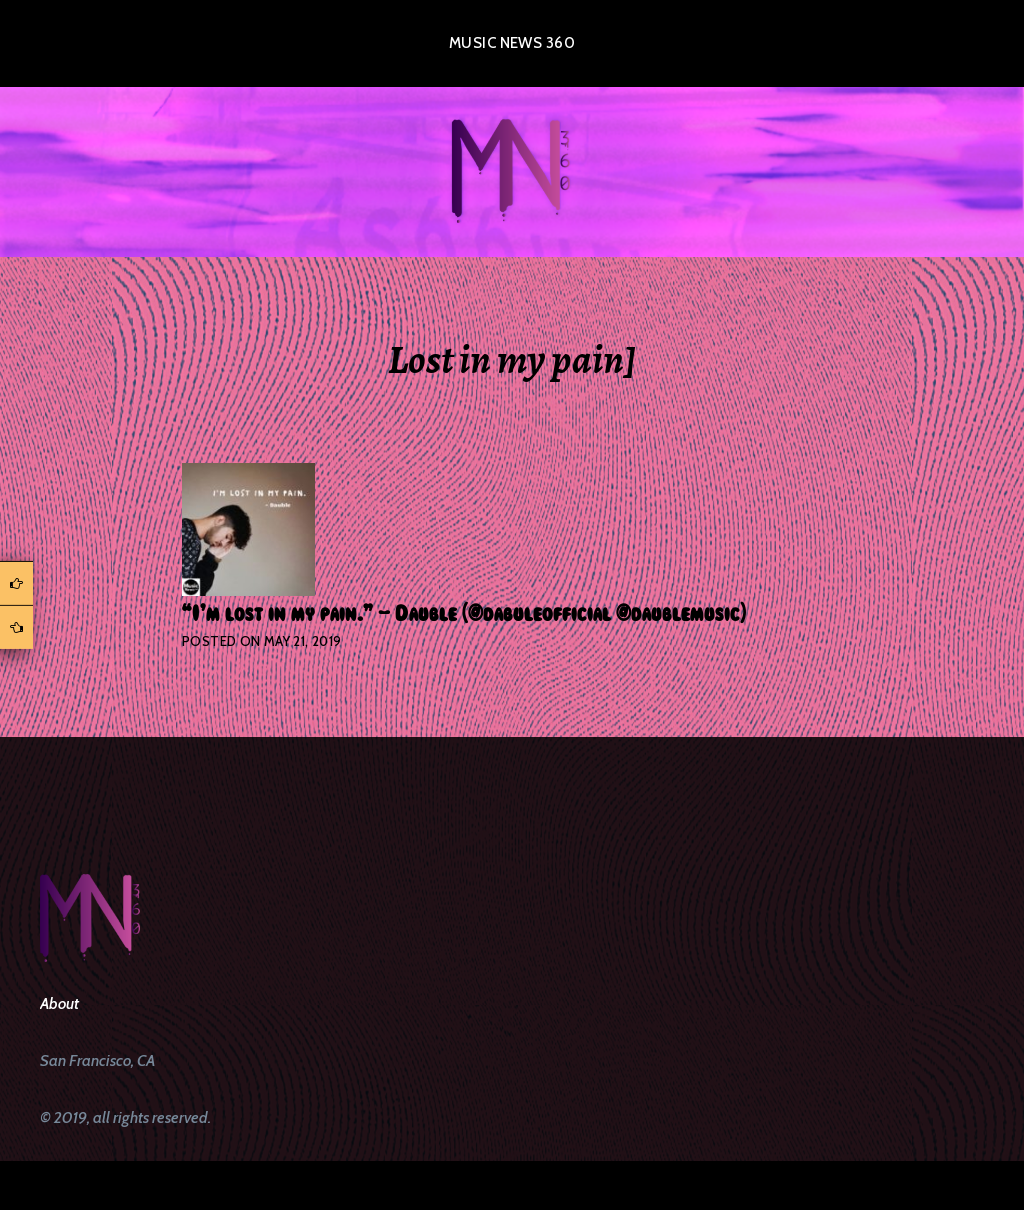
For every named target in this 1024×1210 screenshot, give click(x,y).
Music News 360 (512, 43)
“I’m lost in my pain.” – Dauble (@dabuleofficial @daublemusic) (464, 614)
